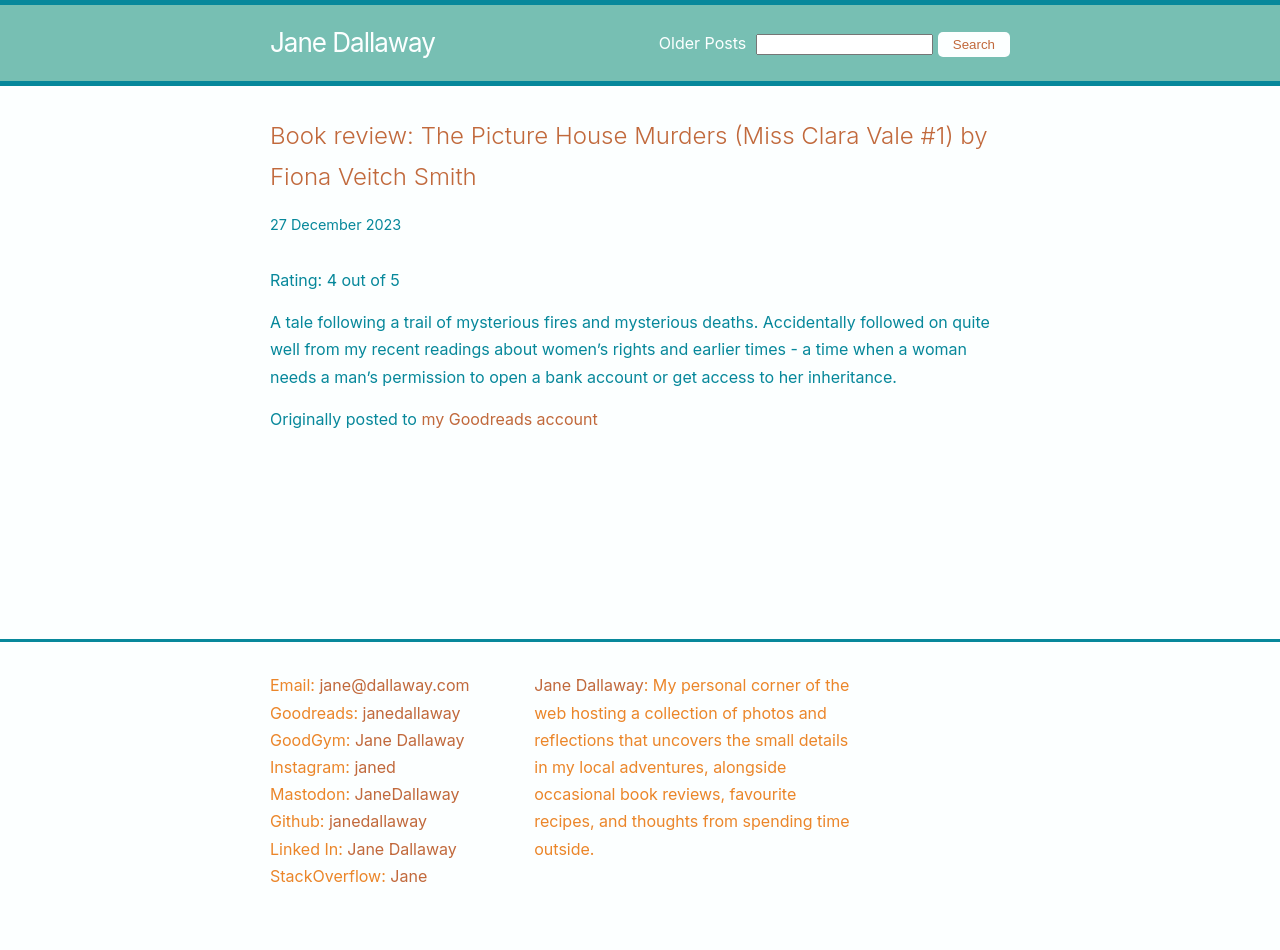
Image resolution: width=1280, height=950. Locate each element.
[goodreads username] (412, 713)
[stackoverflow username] (408, 876)
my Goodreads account (509, 419)
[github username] (378, 821)
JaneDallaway (407, 794)
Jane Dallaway (352, 42)
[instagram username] (374, 767)
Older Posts (702, 43)
